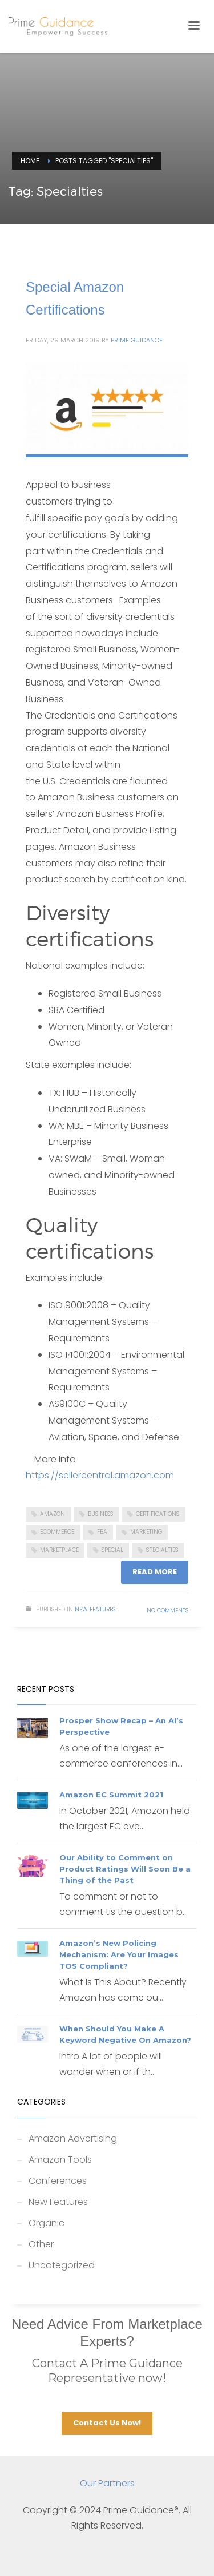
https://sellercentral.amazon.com (100, 1475)
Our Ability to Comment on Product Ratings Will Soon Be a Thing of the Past (125, 1869)
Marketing (146, 1531)
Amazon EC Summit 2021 (111, 1794)
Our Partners (107, 2483)
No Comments (167, 1610)
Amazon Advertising (73, 2138)
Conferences (58, 2180)
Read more (154, 1571)
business (100, 1514)
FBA (102, 1531)
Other (41, 2244)
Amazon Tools (60, 2159)
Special (112, 1550)
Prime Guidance (137, 340)
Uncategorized (62, 2265)
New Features (95, 1609)
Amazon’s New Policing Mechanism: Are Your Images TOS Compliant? (119, 1954)
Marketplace (59, 1550)
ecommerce (57, 1531)
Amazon (52, 1514)
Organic (46, 2223)
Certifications (157, 1514)
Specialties (162, 1550)
